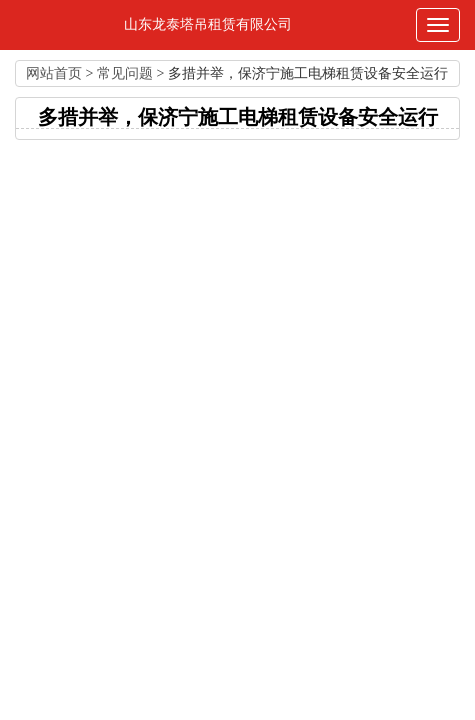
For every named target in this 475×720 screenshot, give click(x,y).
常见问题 (125, 73)
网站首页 (54, 73)
